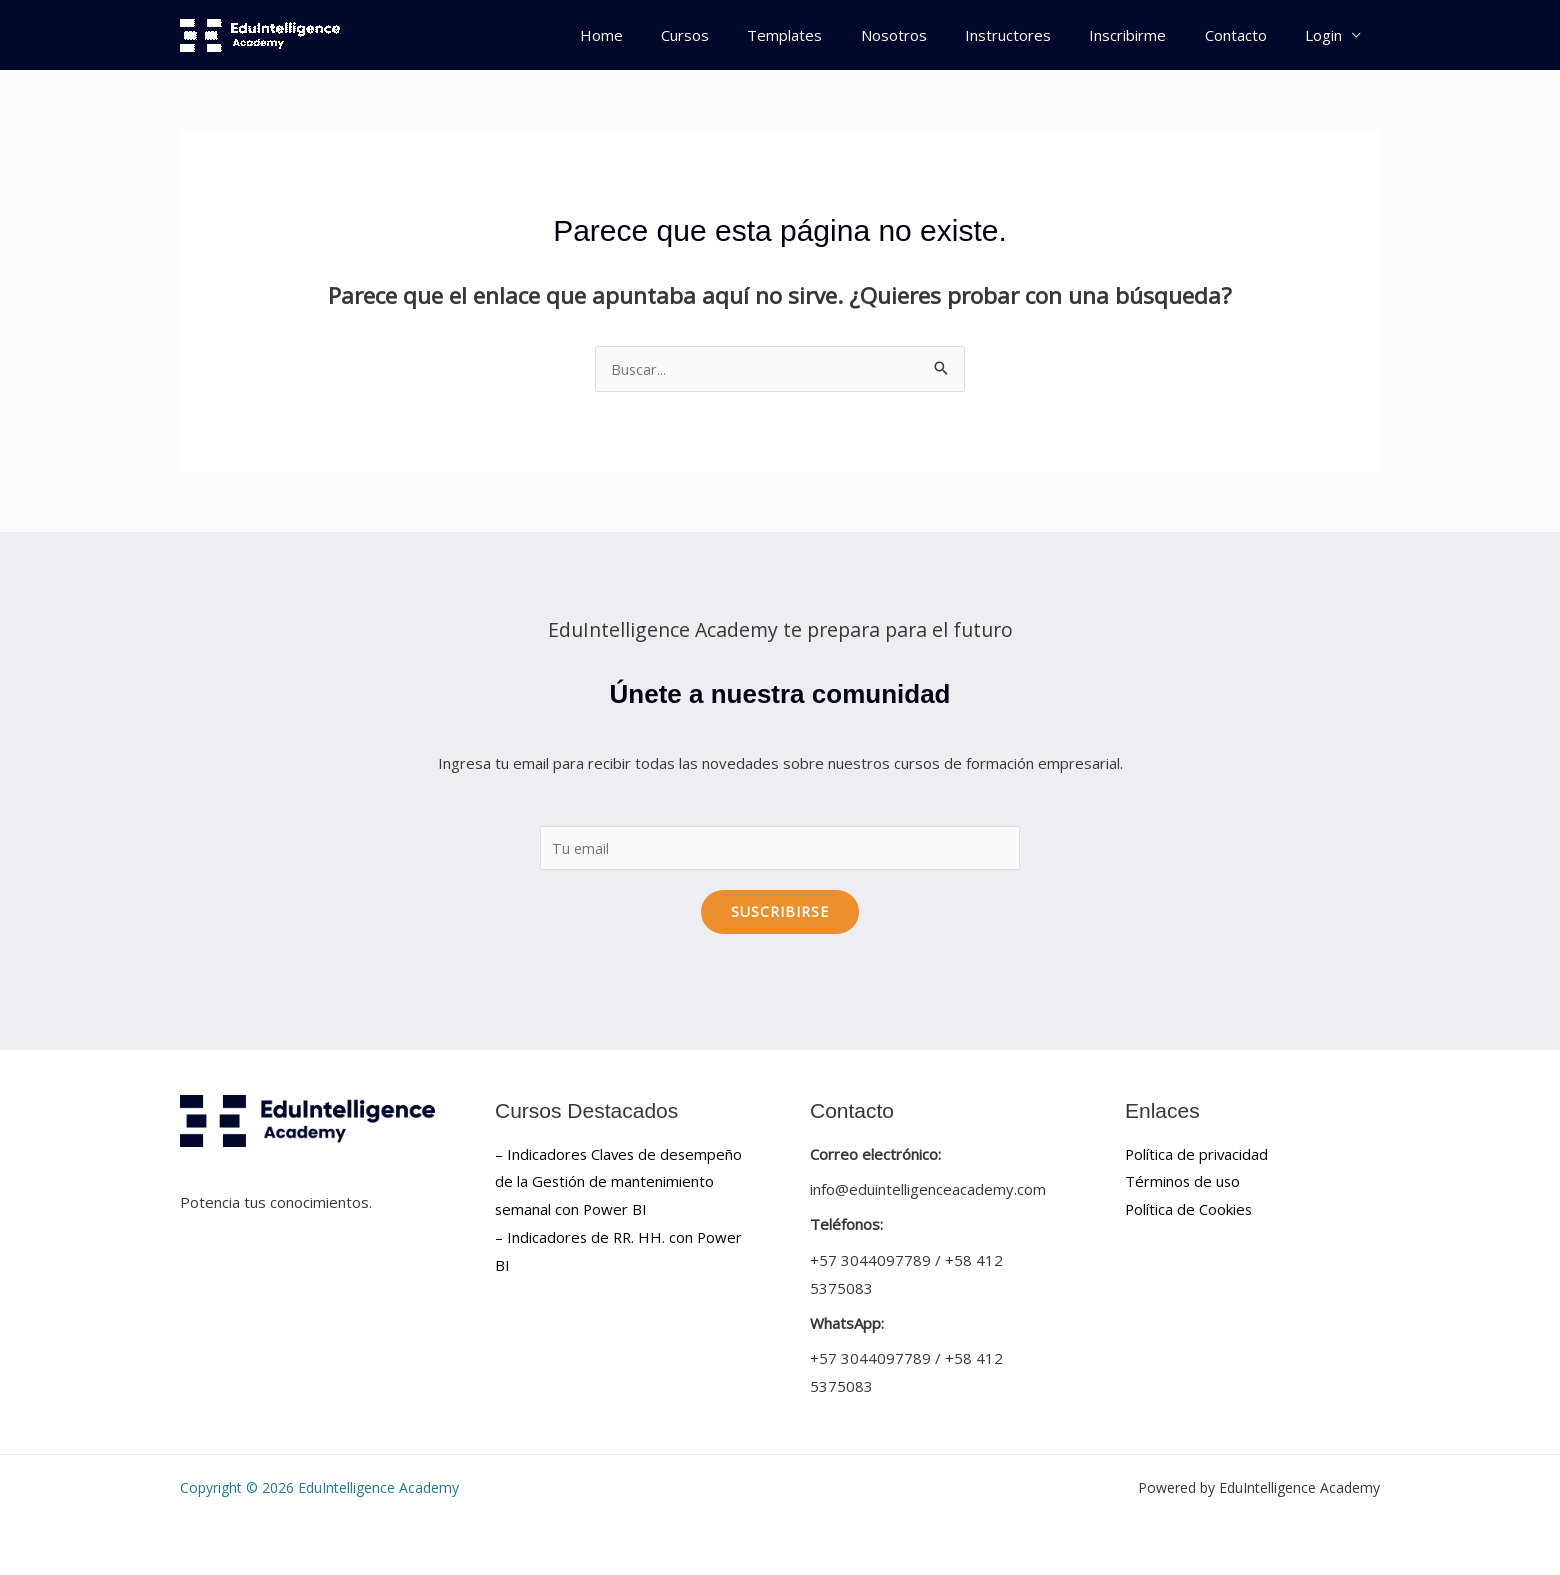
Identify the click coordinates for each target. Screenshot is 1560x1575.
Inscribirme (1148, 35)
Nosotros (931, 35)
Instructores (1037, 35)
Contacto (1248, 35)
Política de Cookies (1189, 1210)
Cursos (739, 35)
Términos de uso (1183, 1182)
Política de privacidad (1197, 1154)
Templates (830, 35)
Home (663, 35)
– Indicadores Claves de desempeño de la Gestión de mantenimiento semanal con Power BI (620, 1182)
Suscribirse (780, 911)
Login (1327, 35)
